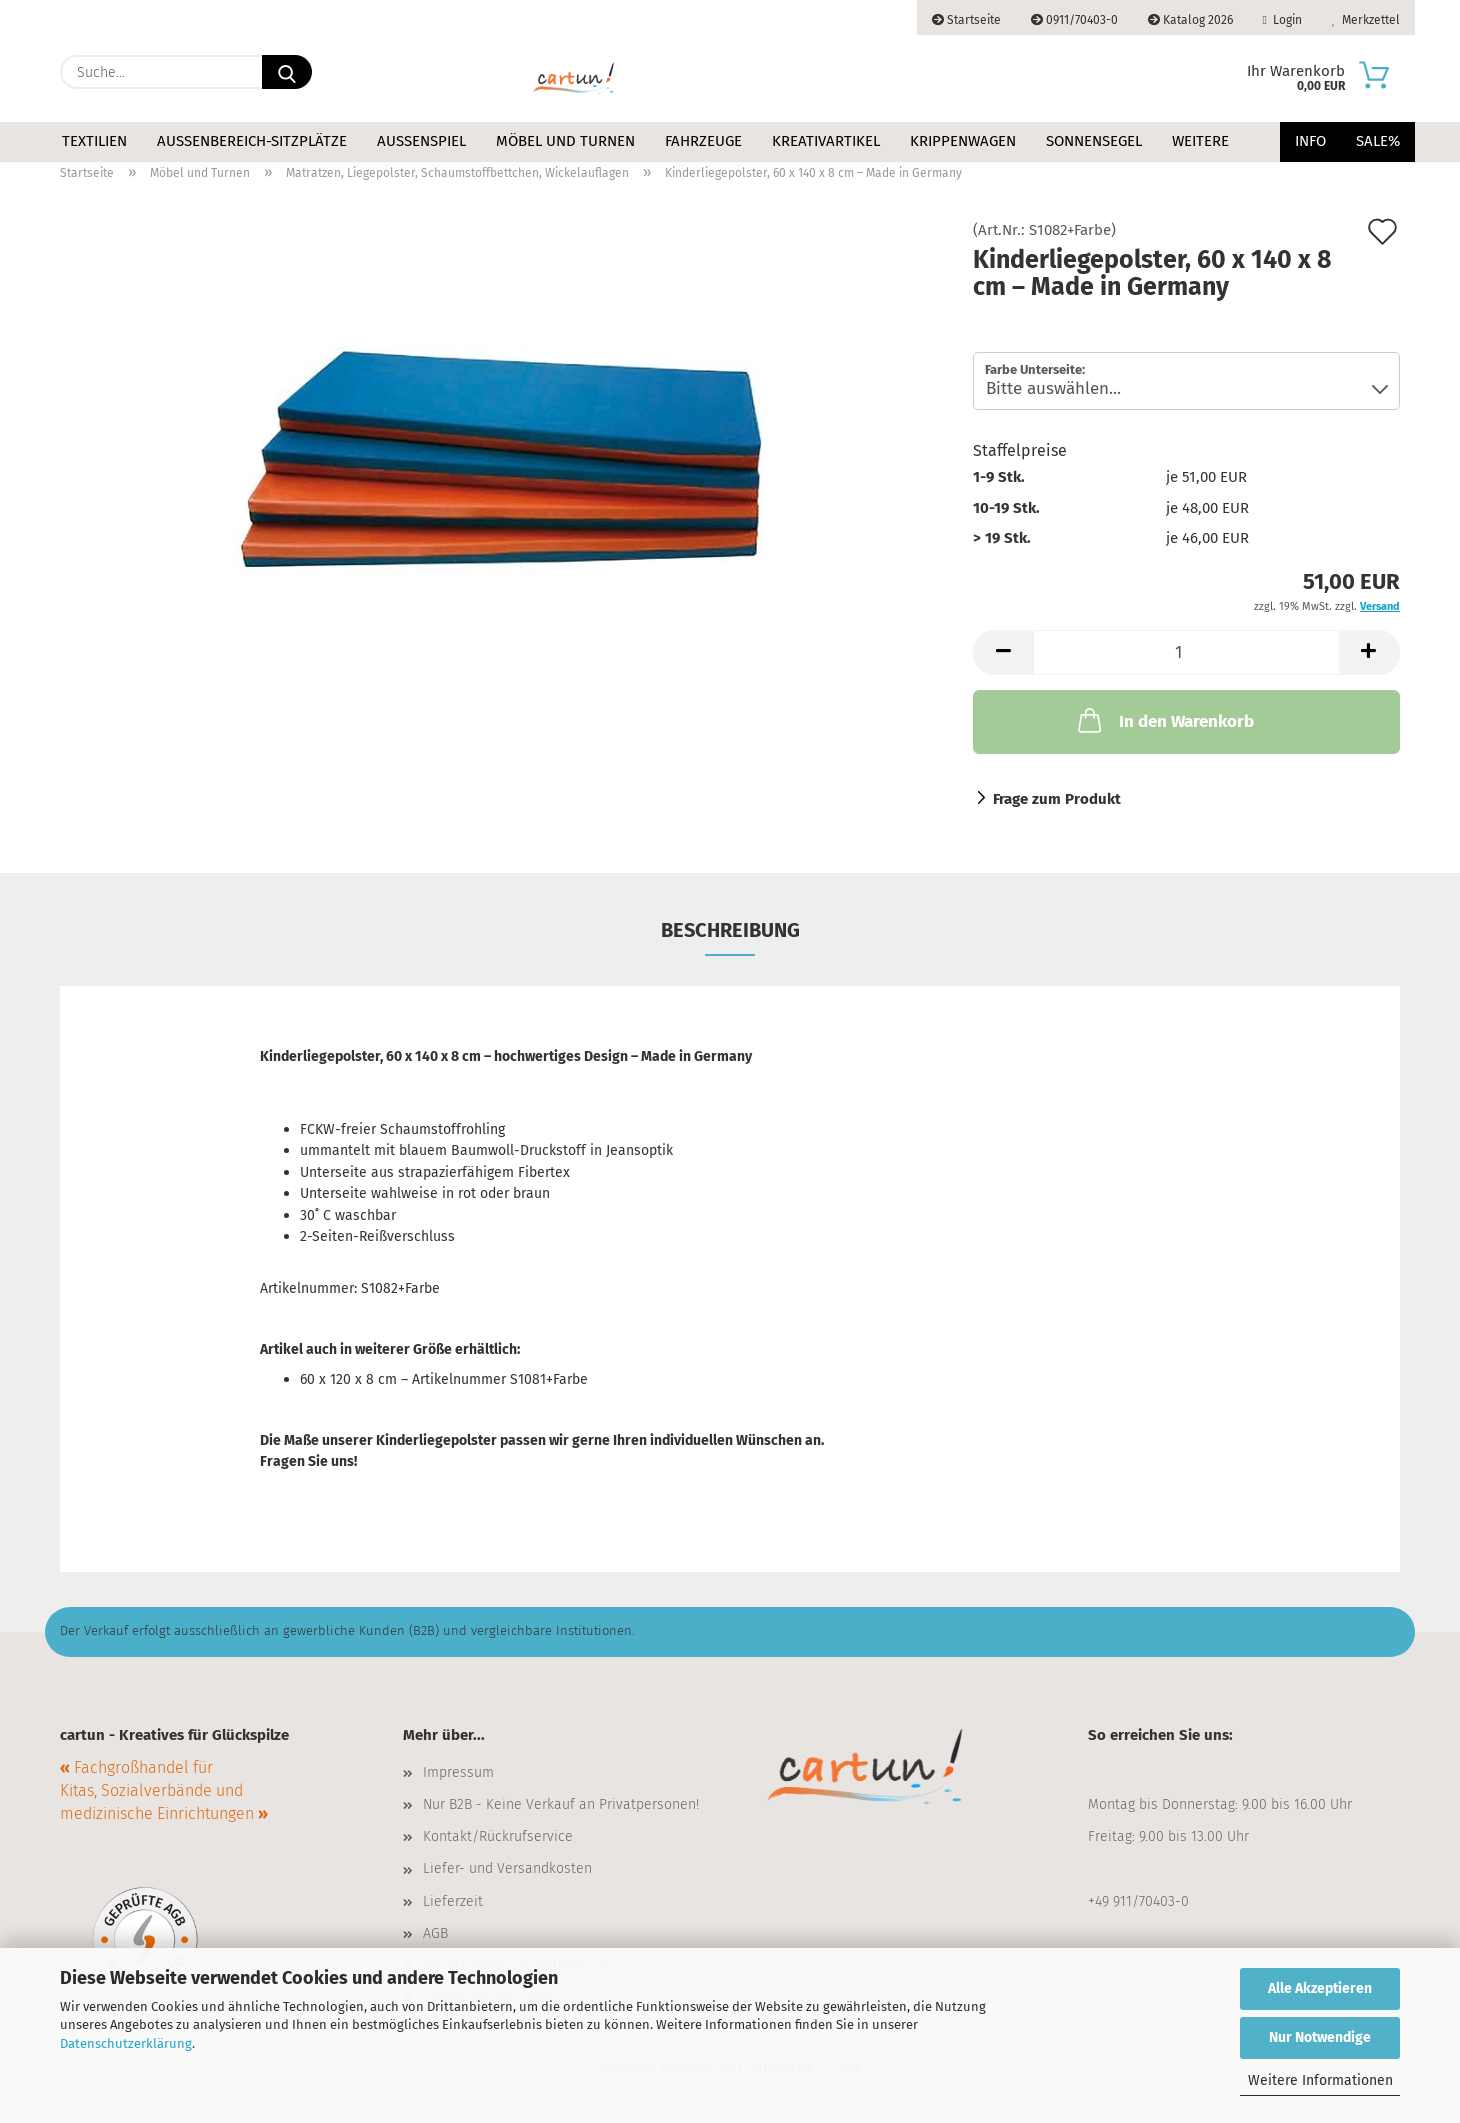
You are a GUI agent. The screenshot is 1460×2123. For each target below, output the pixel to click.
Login (1282, 20)
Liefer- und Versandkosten (507, 1868)
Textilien (94, 141)
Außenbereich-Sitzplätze (252, 141)
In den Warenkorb (1164, 720)
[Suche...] (287, 72)
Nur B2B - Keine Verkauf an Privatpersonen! (561, 1804)
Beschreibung (730, 930)
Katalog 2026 (1190, 20)
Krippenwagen (963, 141)
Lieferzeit (453, 1901)
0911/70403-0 (1074, 20)
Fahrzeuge (703, 141)
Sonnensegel (1094, 141)
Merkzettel (1366, 20)
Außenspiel (421, 141)
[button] (1003, 652)
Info (1310, 141)
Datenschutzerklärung (126, 2043)
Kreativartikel (826, 141)
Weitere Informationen (1320, 2080)
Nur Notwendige (1320, 2037)
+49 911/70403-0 (1138, 1901)
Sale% (1378, 141)
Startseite (966, 20)
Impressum (458, 1772)
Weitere (1200, 141)
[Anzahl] (1186, 652)
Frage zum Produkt (1057, 799)
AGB (435, 1933)
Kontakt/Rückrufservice (498, 1836)
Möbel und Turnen (565, 141)
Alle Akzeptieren (1320, 1988)
